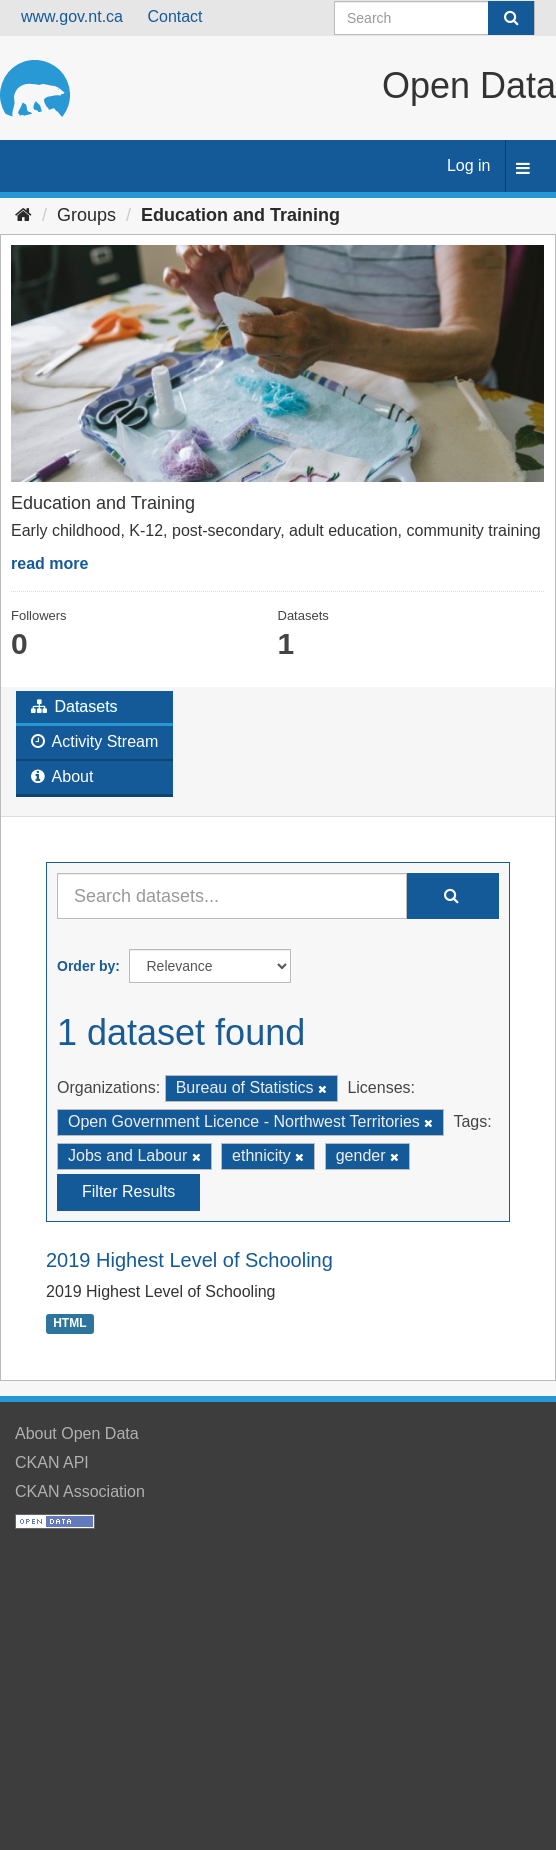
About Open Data (77, 1433)
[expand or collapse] (523, 169)
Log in (469, 165)
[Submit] (511, 18)
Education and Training (240, 215)
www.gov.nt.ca (72, 16)
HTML (69, 1324)
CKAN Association (80, 1491)
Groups (86, 215)
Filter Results (128, 1191)
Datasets (74, 706)
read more (49, 563)
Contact (174, 16)
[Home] (23, 215)
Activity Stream (94, 741)
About (62, 776)
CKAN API (52, 1462)
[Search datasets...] (232, 896)
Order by (86, 966)
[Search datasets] (434, 18)
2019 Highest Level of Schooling (189, 1260)
